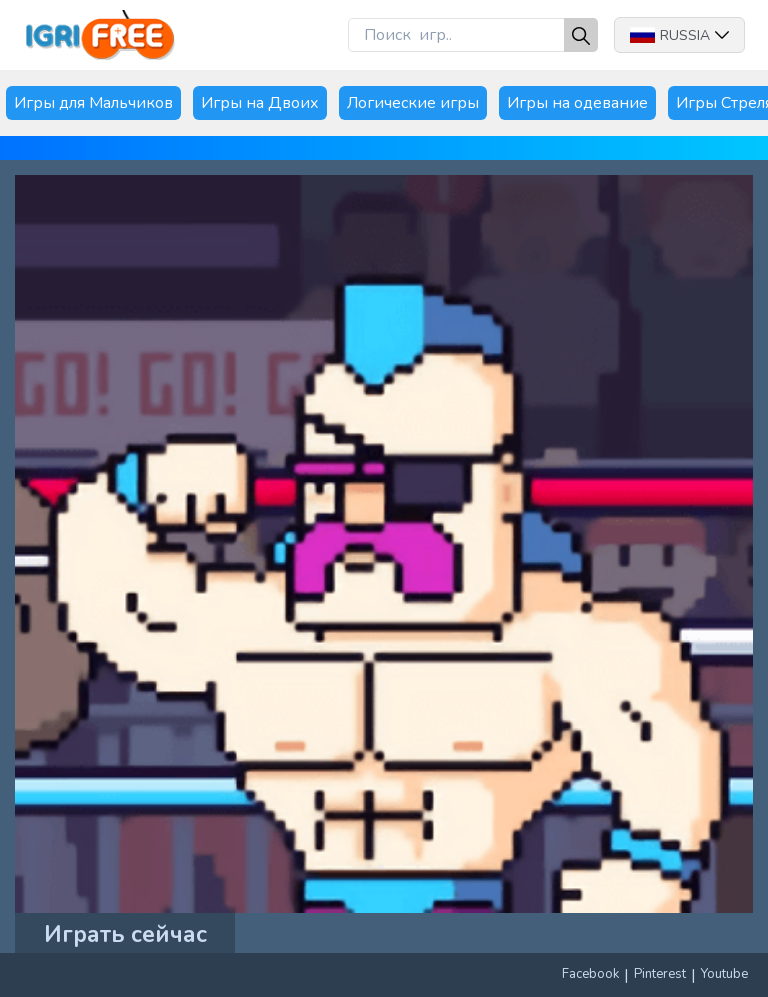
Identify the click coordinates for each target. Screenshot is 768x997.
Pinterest (660, 974)
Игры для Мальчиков (93, 103)
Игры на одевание (577, 103)
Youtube (724, 974)
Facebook (590, 974)
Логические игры (413, 103)
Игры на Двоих (260, 103)
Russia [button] (679, 35)
